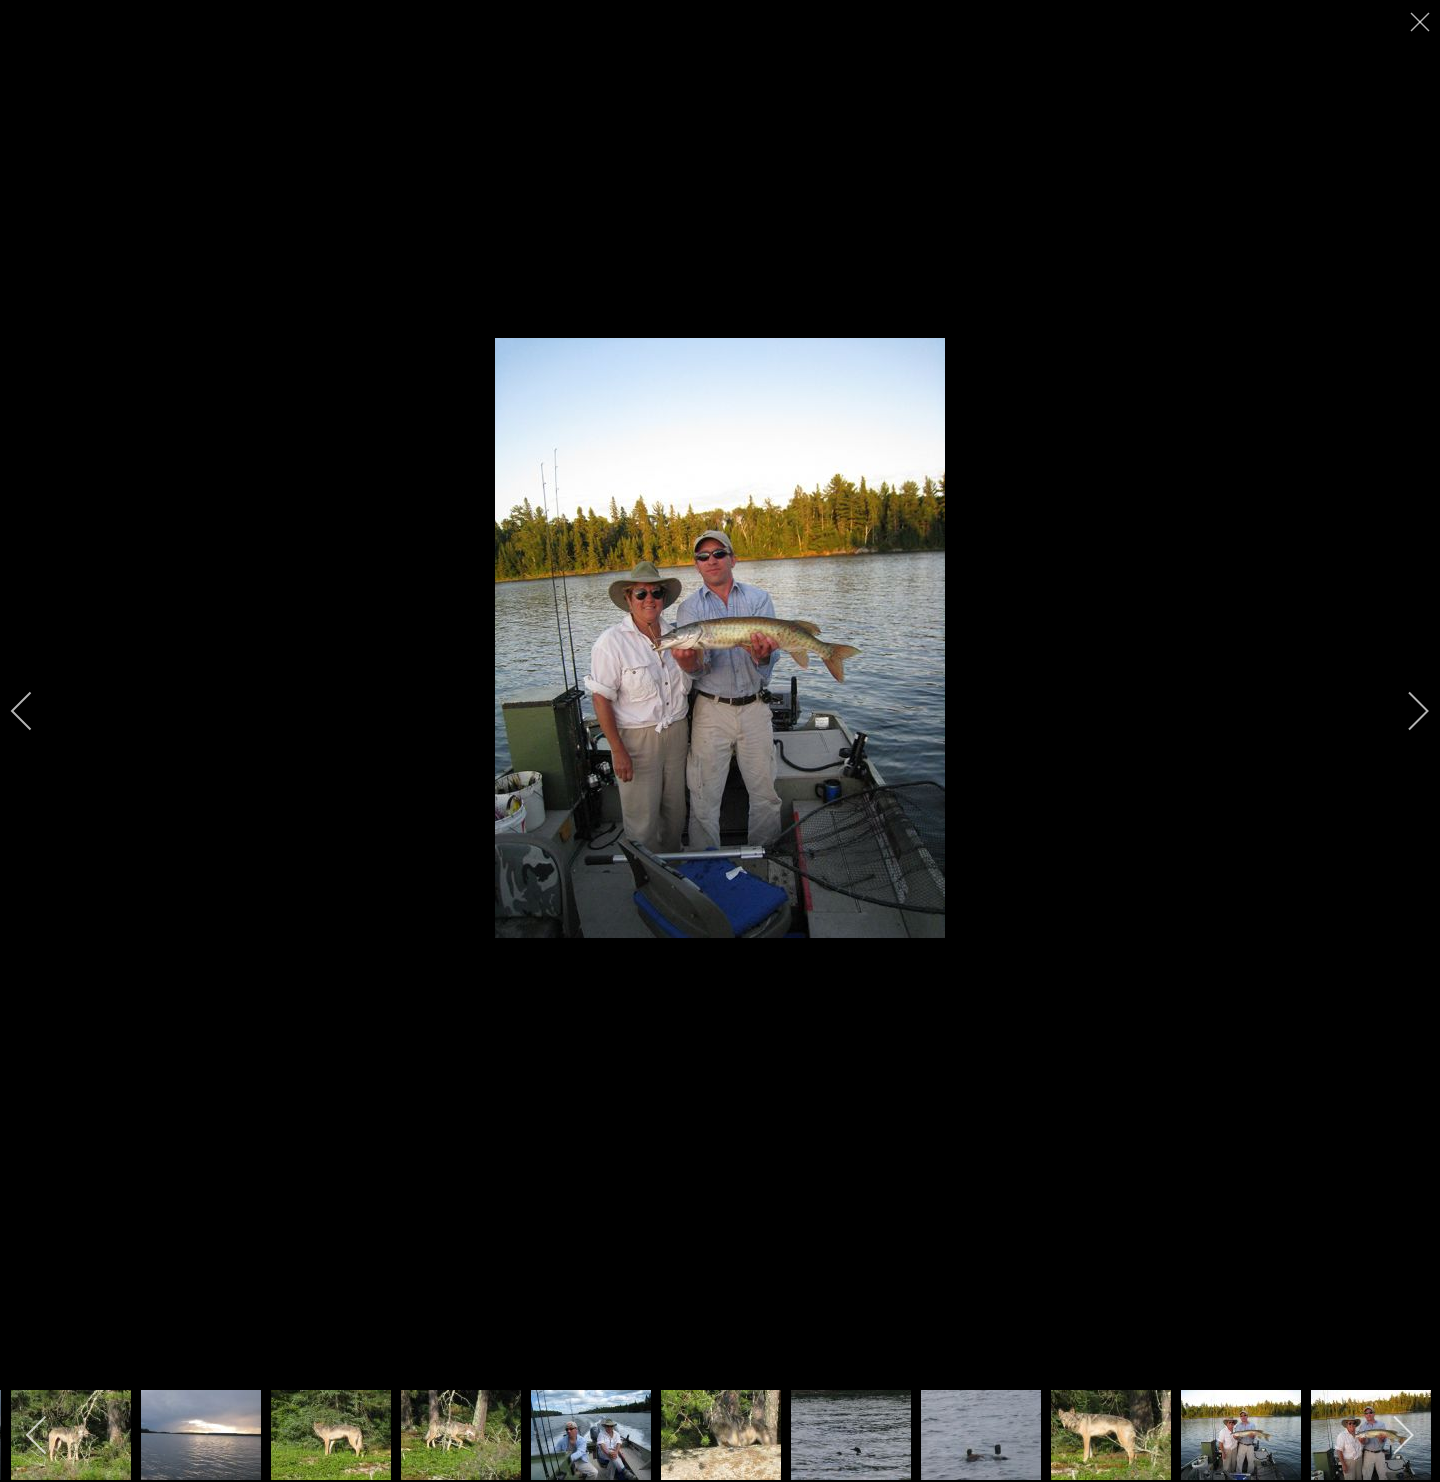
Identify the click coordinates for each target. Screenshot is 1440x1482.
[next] (1405, 711)
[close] (1422, 22)
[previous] (35, 711)
